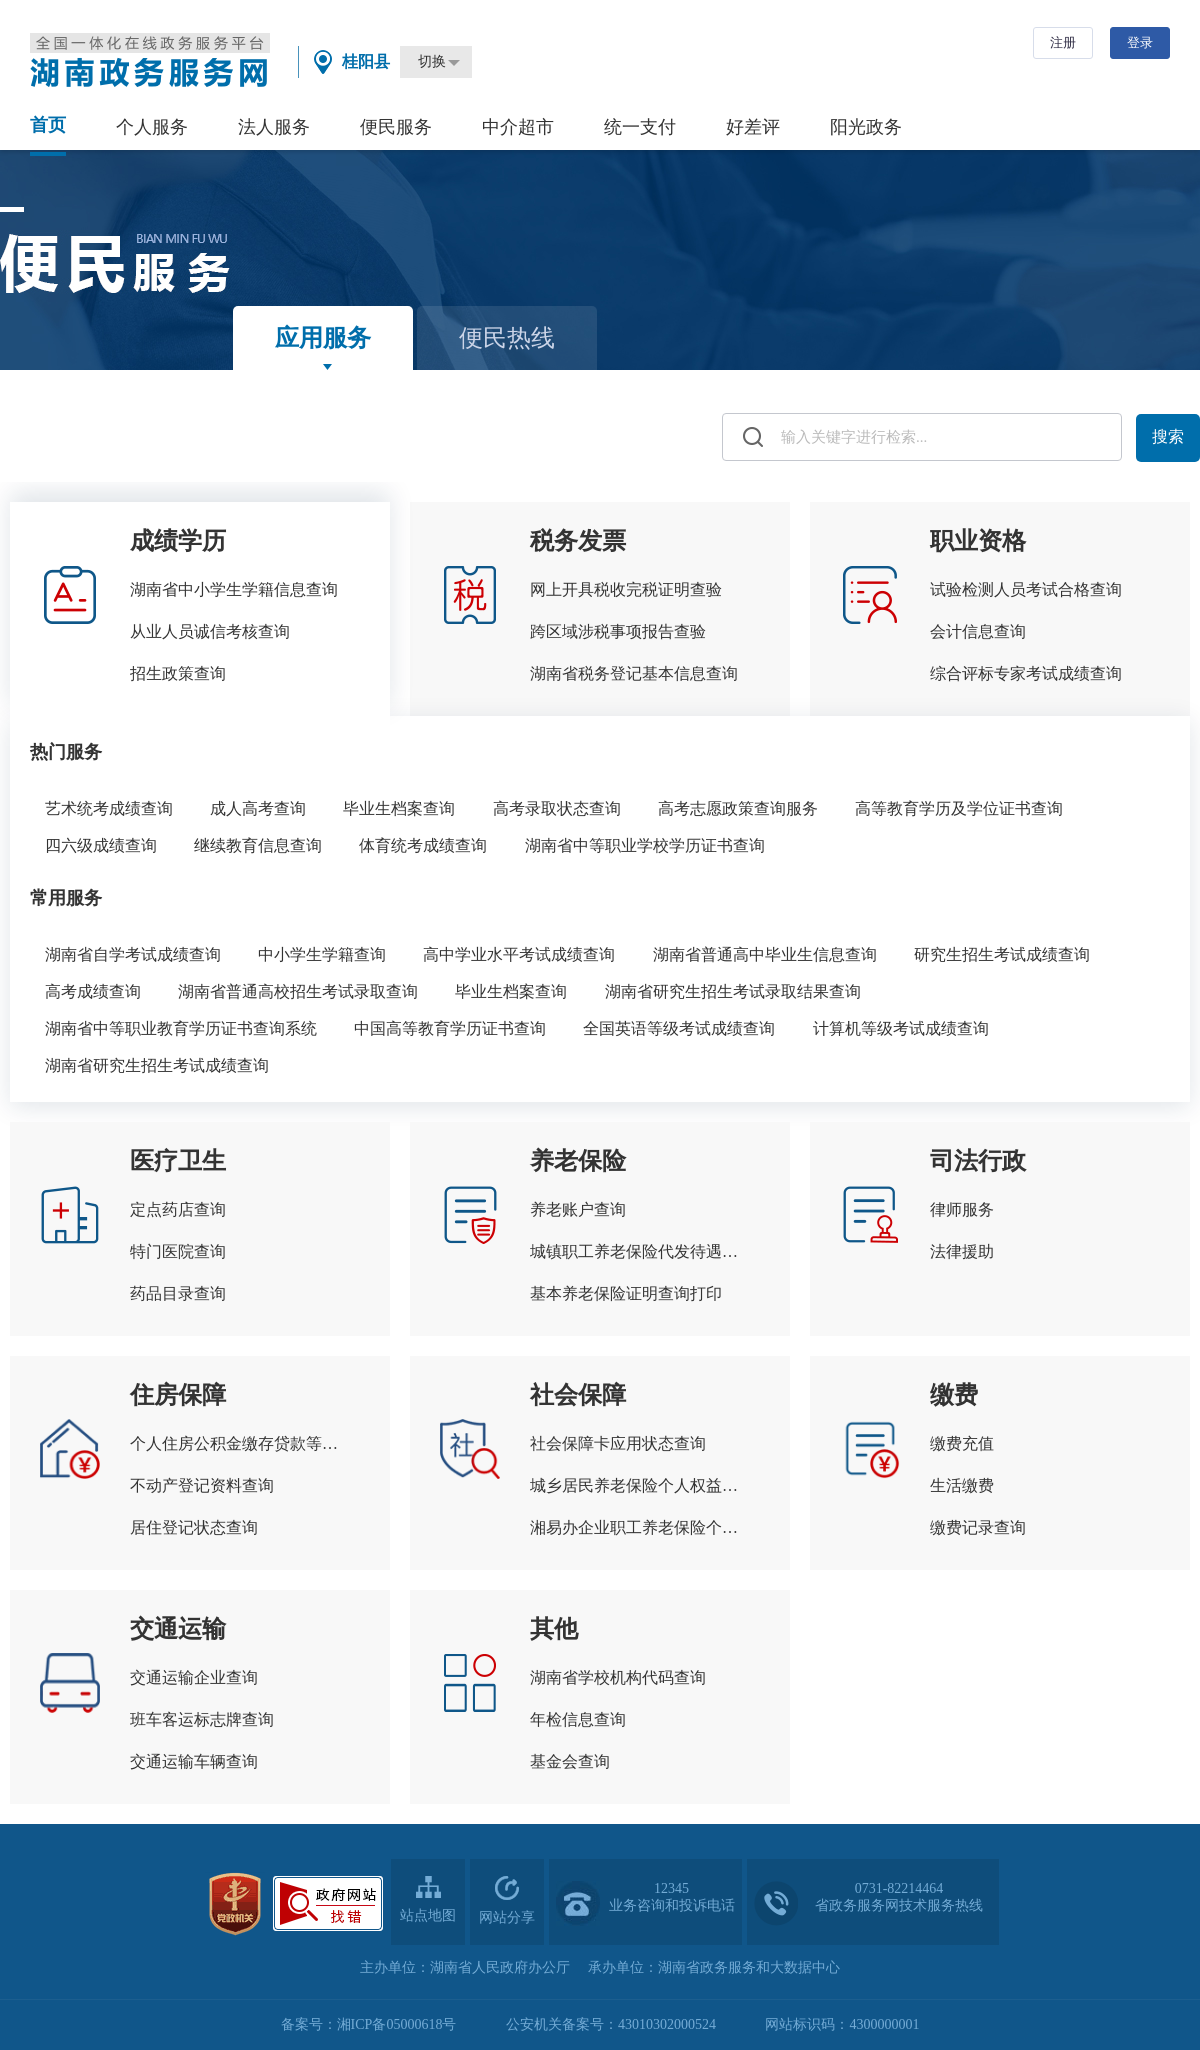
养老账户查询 (578, 1209)
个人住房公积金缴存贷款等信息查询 (240, 1443)
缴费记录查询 (978, 1527)
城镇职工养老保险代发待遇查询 (640, 1251)
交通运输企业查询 (194, 1677)
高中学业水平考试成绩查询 (519, 954)
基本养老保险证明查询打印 (626, 1293)
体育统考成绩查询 (423, 845)
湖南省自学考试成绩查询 (133, 954)
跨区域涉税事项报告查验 (618, 631)
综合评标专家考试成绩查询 (1026, 673)
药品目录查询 (178, 1293)
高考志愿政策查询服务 (738, 808)
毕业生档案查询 (399, 808)
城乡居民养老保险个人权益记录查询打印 (640, 1485)
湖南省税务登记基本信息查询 (634, 673)
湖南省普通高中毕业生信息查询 (765, 954)
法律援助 (962, 1251)
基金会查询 (570, 1761)
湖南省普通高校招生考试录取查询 (298, 991)
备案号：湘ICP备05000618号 (369, 2024)
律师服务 (962, 1209)
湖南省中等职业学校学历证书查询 (645, 845)
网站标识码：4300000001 (842, 2024)
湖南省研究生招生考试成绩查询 (157, 1065)
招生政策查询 (178, 673)
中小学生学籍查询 (322, 954)
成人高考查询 (258, 808)
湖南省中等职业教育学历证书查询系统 (181, 1028)
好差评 (753, 127)
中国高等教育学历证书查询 (450, 1028)
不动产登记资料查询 (202, 1485)
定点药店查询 (178, 1209)
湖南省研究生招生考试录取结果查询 (733, 991)
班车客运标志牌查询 (202, 1719)
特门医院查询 (178, 1251)
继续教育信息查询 (258, 845)
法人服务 (274, 127)
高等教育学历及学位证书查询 (959, 808)
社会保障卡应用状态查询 (618, 1443)
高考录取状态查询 (557, 808)
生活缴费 (962, 1485)
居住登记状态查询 (194, 1527)
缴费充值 (962, 1443)
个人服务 (152, 127)
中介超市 (518, 127)
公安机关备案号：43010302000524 (611, 2024)
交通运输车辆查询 (194, 1761)
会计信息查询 (978, 631)
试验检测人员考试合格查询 (1026, 589)
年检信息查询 (578, 1719)
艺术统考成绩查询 (109, 808)
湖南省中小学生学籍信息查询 (234, 589)
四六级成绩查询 (101, 845)
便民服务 (396, 127)
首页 (48, 125)
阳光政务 (866, 127)
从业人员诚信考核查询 (210, 631)
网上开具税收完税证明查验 (626, 589)
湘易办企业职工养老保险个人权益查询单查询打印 (640, 1527)
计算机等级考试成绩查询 (901, 1028)
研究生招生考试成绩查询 (1002, 954)
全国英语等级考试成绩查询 (679, 1028)
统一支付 (640, 127)
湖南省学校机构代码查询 (618, 1677)
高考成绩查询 (93, 991)
